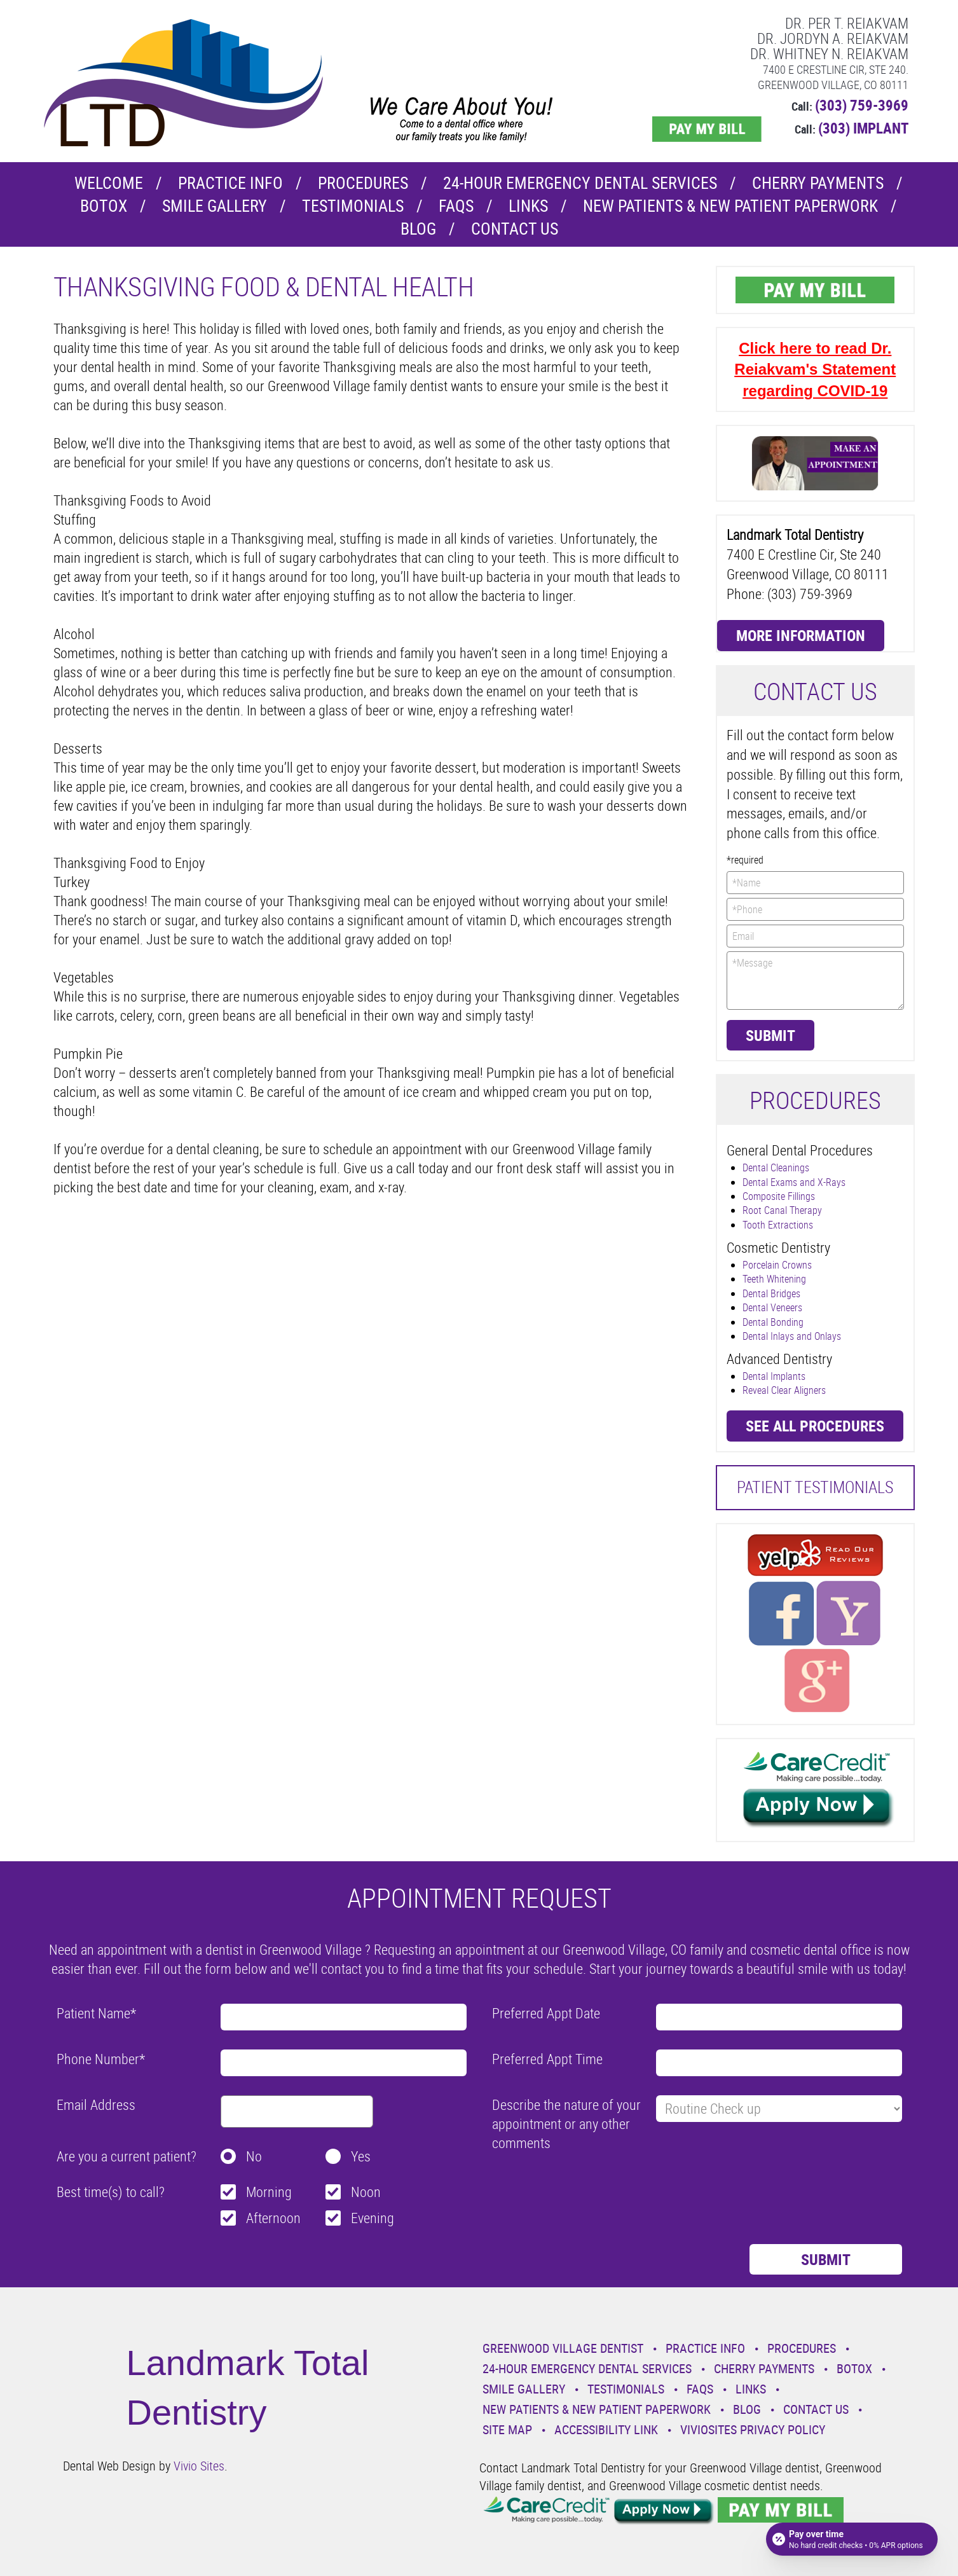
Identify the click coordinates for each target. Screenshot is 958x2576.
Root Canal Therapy (782, 1210)
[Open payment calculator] (852, 2539)
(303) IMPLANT (863, 128)
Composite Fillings (778, 1196)
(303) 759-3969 (861, 105)
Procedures (363, 183)
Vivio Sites (199, 2465)
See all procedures (815, 1425)
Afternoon (273, 2217)
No (254, 2156)
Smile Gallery (214, 206)
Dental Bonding (773, 1322)
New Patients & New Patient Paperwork (730, 206)
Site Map (507, 2429)
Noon (366, 2191)
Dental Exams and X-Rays (793, 1182)
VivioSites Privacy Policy (752, 2429)
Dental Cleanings (775, 1167)
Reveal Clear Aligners (784, 1390)
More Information (800, 635)
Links (528, 206)
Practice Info (230, 183)
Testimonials (353, 206)
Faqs (456, 206)
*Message (815, 980)
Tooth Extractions (777, 1225)
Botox (103, 206)
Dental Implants (773, 1376)
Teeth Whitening (774, 1279)
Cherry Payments (818, 183)
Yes (361, 2156)
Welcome (108, 183)
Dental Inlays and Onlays (791, 1336)
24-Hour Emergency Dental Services (580, 183)
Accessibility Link (606, 2429)
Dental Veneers (772, 1307)
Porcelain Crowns (777, 1265)
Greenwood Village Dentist (562, 2348)
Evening (372, 2217)
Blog (418, 228)
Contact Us (514, 228)
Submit (770, 1035)
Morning (269, 2191)
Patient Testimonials (815, 1487)
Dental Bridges (771, 1293)
